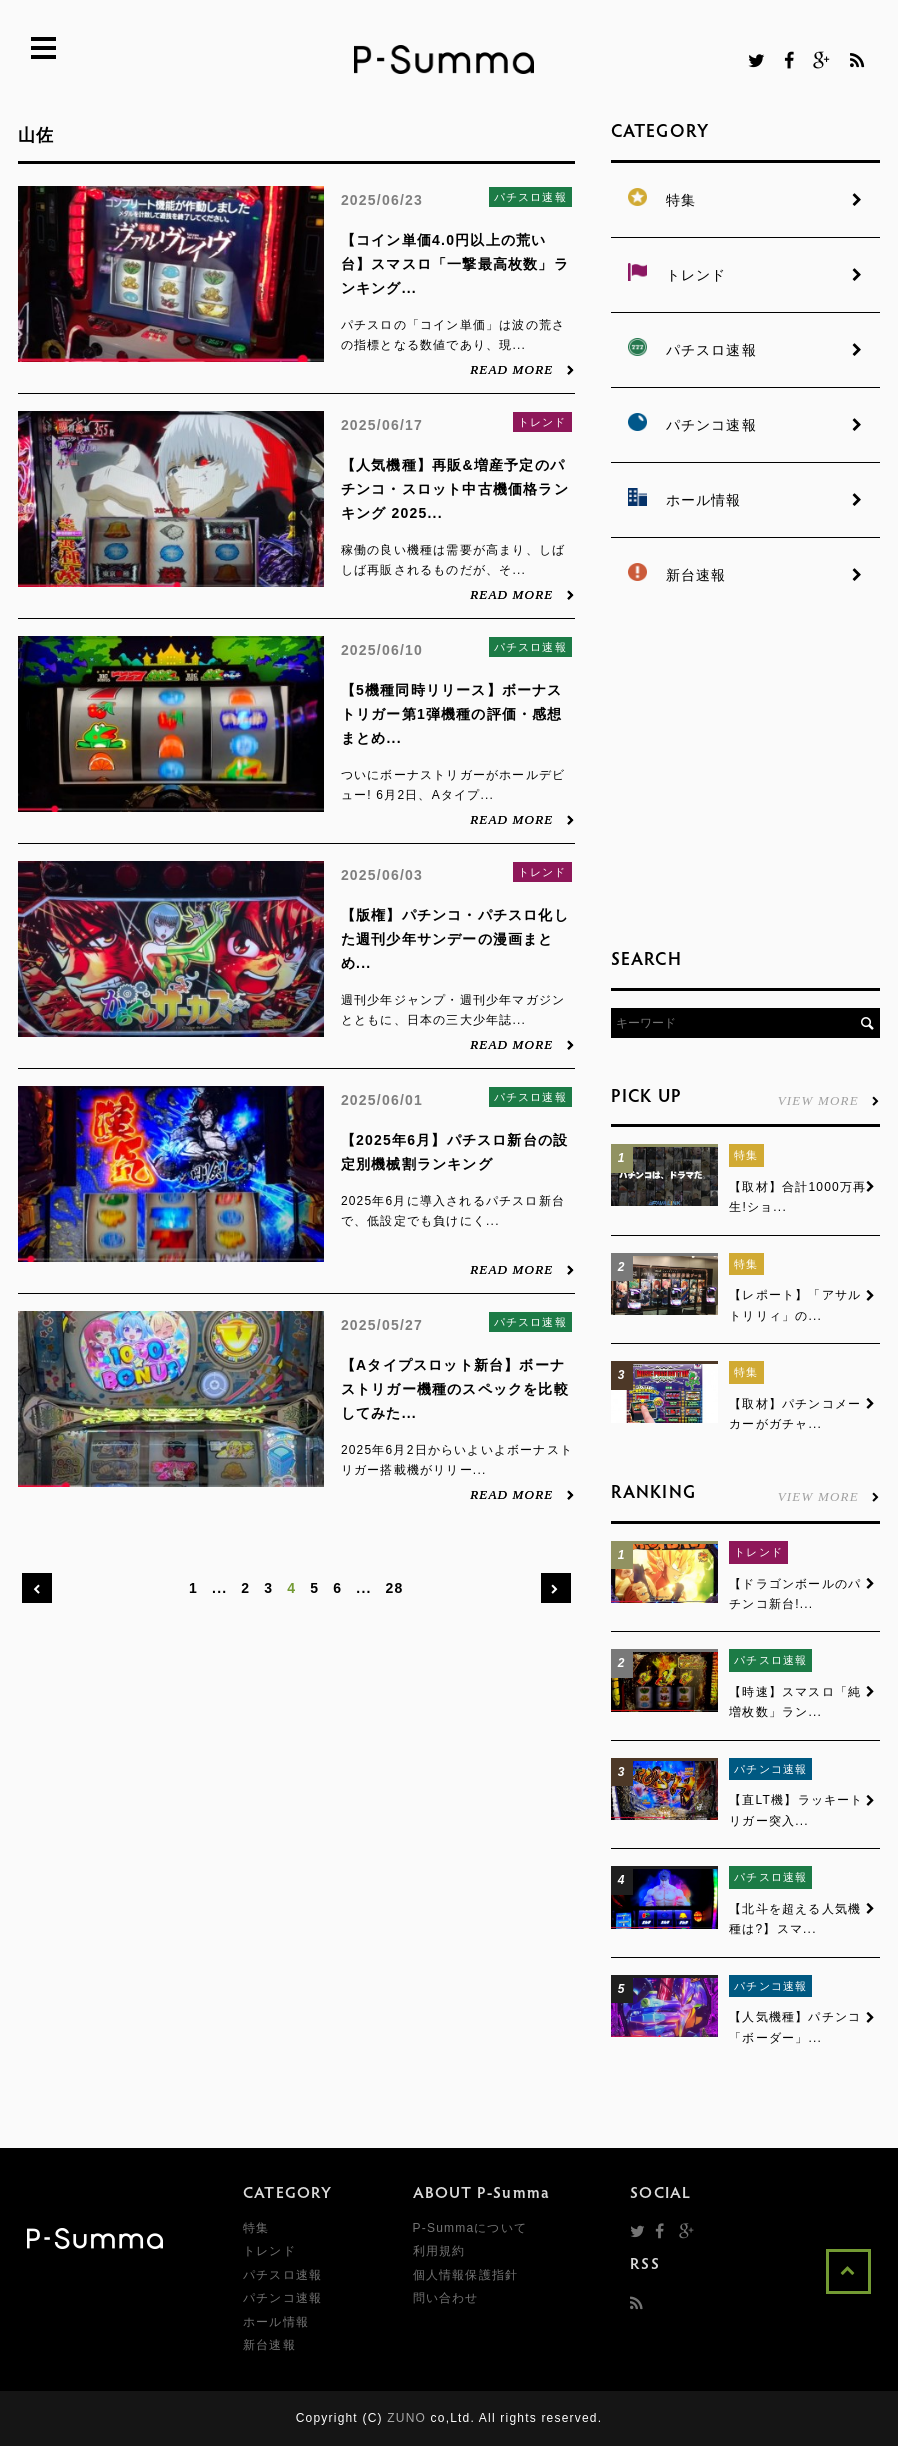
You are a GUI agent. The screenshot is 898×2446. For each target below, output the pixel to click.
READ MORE (522, 369)
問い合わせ (446, 2299)
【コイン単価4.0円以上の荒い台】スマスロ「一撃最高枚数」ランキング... (455, 264)
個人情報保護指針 (466, 2275)
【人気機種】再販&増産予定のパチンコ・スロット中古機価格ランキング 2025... (455, 489)
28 (395, 1588)
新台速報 (269, 2346)
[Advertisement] (754, 770)
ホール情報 (276, 2322)
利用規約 (439, 2252)
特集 (746, 1155)
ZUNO (406, 2419)
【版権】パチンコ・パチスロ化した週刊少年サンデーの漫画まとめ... (455, 939)
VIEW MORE (829, 1100)
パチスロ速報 (530, 197)
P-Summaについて (470, 2229)
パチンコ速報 (770, 1769)
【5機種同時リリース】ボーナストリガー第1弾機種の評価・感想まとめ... (452, 714)
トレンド (542, 422)
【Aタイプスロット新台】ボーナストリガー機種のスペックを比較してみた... (455, 1389)
